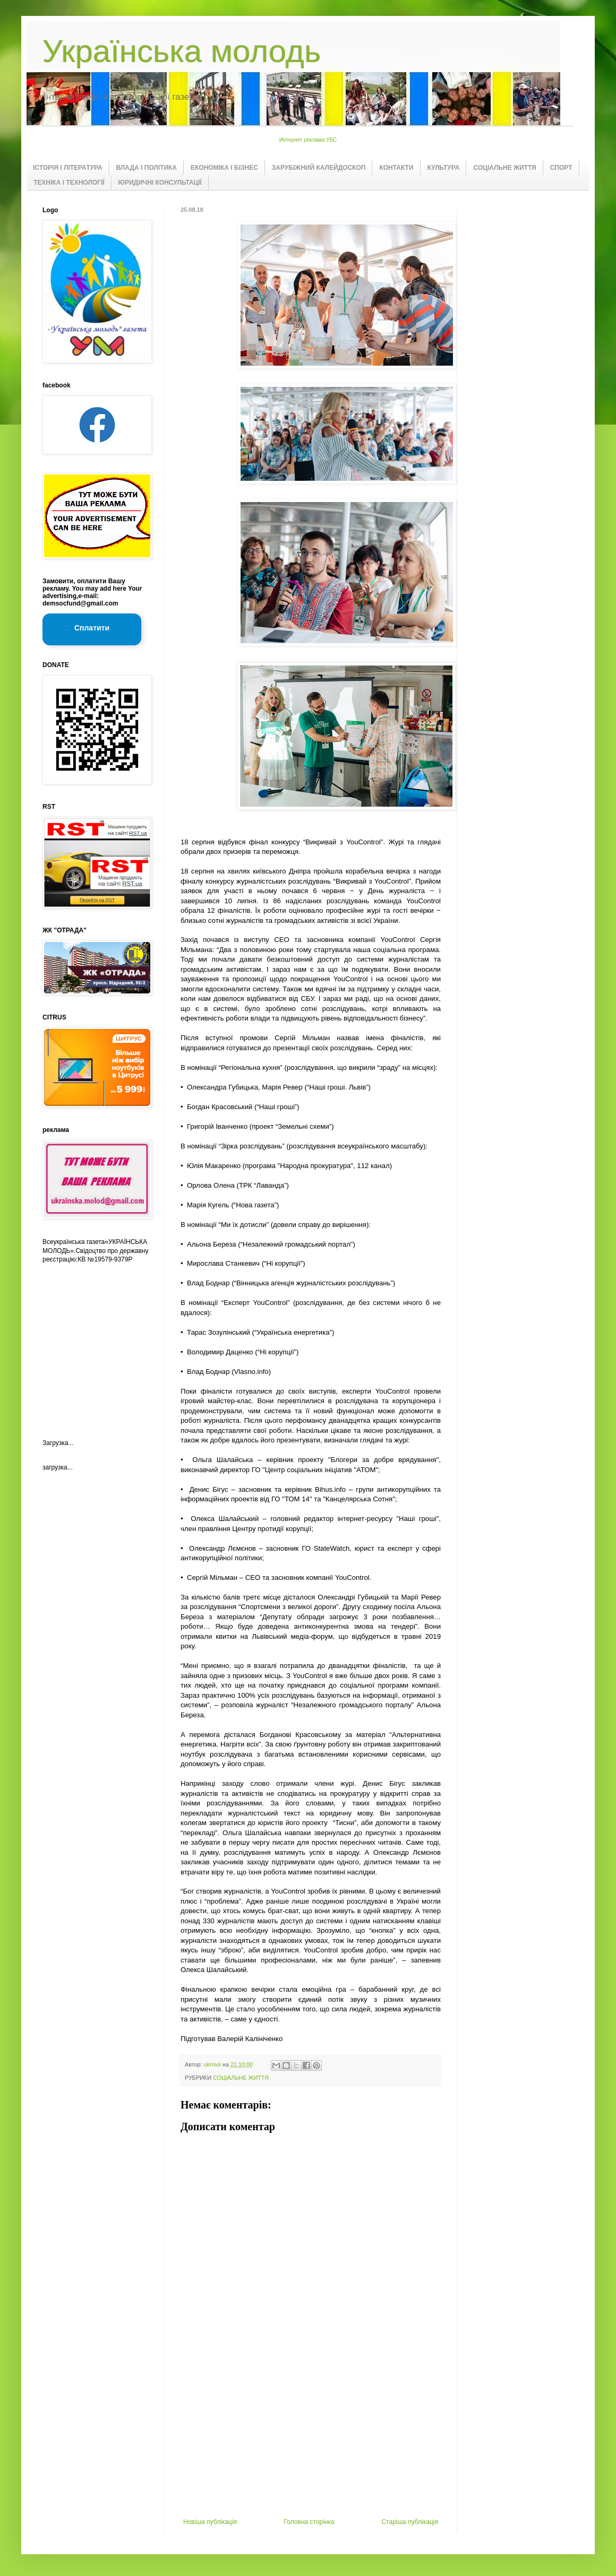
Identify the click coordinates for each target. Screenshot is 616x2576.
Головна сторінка (309, 2522)
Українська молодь (181, 51)
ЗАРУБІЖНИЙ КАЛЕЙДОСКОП (319, 167)
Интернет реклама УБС (308, 140)
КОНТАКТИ (396, 167)
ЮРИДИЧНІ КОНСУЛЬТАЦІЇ (160, 182)
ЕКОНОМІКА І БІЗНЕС (224, 167)
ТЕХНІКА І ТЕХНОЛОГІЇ (69, 182)
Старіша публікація (409, 2522)
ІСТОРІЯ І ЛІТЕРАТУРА (67, 167)
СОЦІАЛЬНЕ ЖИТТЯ (504, 167)
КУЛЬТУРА (443, 167)
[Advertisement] (310, 2438)
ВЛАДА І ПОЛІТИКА (146, 167)
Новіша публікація (210, 2522)
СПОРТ (561, 167)
